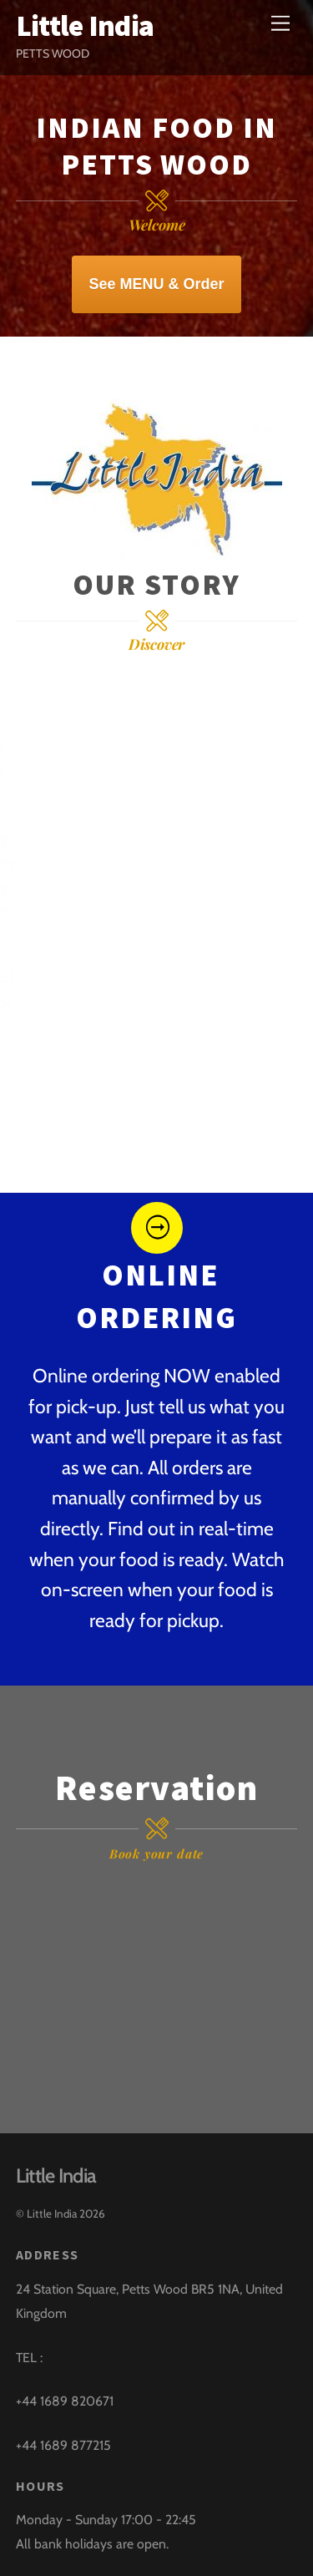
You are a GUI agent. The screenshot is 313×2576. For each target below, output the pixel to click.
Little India (52, 2213)
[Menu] (280, 23)
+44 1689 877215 (63, 2445)
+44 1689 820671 (65, 2401)
